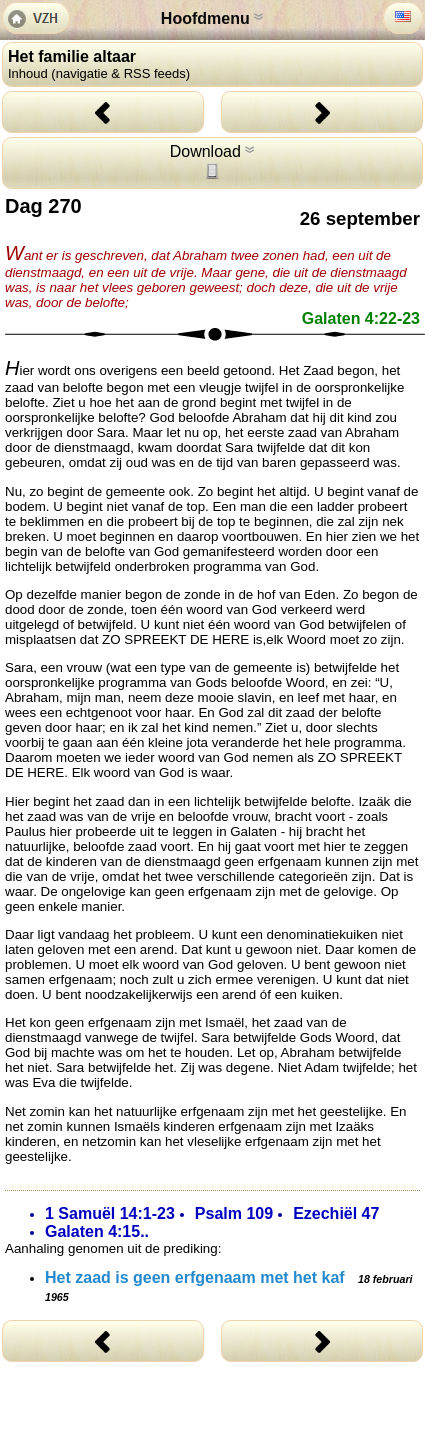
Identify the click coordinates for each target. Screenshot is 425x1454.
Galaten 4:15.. (97, 1231)
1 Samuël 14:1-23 (110, 1213)
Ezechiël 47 (336, 1213)
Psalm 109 (234, 1213)
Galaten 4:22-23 (361, 318)
